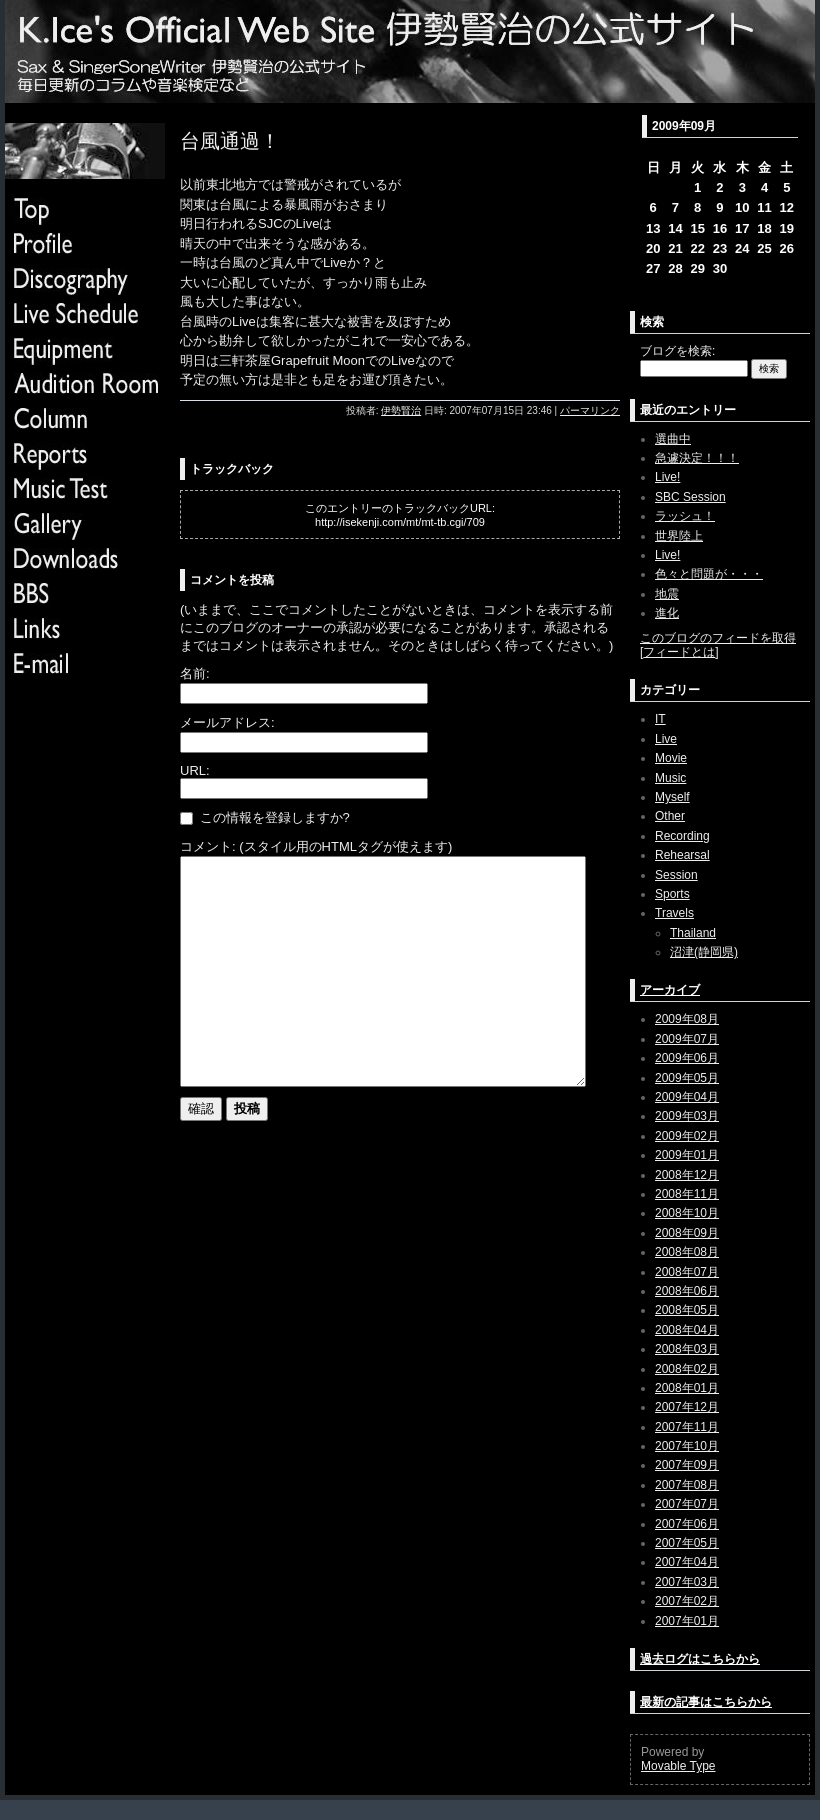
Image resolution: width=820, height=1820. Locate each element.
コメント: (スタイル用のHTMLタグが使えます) (316, 846)
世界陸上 (679, 536)
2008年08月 (687, 1252)
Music (670, 778)
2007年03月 (687, 1582)
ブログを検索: (677, 351)
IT (660, 719)
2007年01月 (687, 1621)
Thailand (693, 933)
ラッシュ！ (685, 516)
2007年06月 (687, 1524)
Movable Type (678, 1766)
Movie (671, 758)
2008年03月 (687, 1349)
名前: (195, 673)
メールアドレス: (227, 722)
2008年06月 (687, 1291)
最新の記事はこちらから (706, 1702)
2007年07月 (687, 1504)
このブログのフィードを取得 (718, 638)
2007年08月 (687, 1485)
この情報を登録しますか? (265, 817)
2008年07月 (687, 1272)
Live (666, 739)
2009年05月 (687, 1078)
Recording (682, 836)
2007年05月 (687, 1543)
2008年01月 (687, 1388)
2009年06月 (687, 1058)
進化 (667, 613)
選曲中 (673, 439)
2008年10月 (687, 1213)
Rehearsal (682, 855)
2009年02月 (687, 1136)
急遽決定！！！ (697, 458)
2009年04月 (687, 1097)
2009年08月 (687, 1019)
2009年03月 (687, 1116)
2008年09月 (687, 1233)
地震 (667, 594)
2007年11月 (687, 1427)
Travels (674, 913)
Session (676, 875)
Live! (667, 477)
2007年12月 (687, 1407)
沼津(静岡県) (704, 952)
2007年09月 (687, 1465)
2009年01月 (687, 1155)
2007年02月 (687, 1601)
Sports (672, 894)
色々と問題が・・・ (709, 574)
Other (670, 816)
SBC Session (690, 497)
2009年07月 (687, 1039)
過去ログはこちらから (700, 1659)
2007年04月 (687, 1562)
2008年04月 (687, 1330)
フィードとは (679, 652)
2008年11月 (687, 1194)
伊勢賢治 (401, 410)
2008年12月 (687, 1175)
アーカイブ (670, 990)
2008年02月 (687, 1369)
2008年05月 (687, 1310)
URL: (195, 770)
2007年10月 (687, 1446)
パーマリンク (590, 410)
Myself (672, 797)
